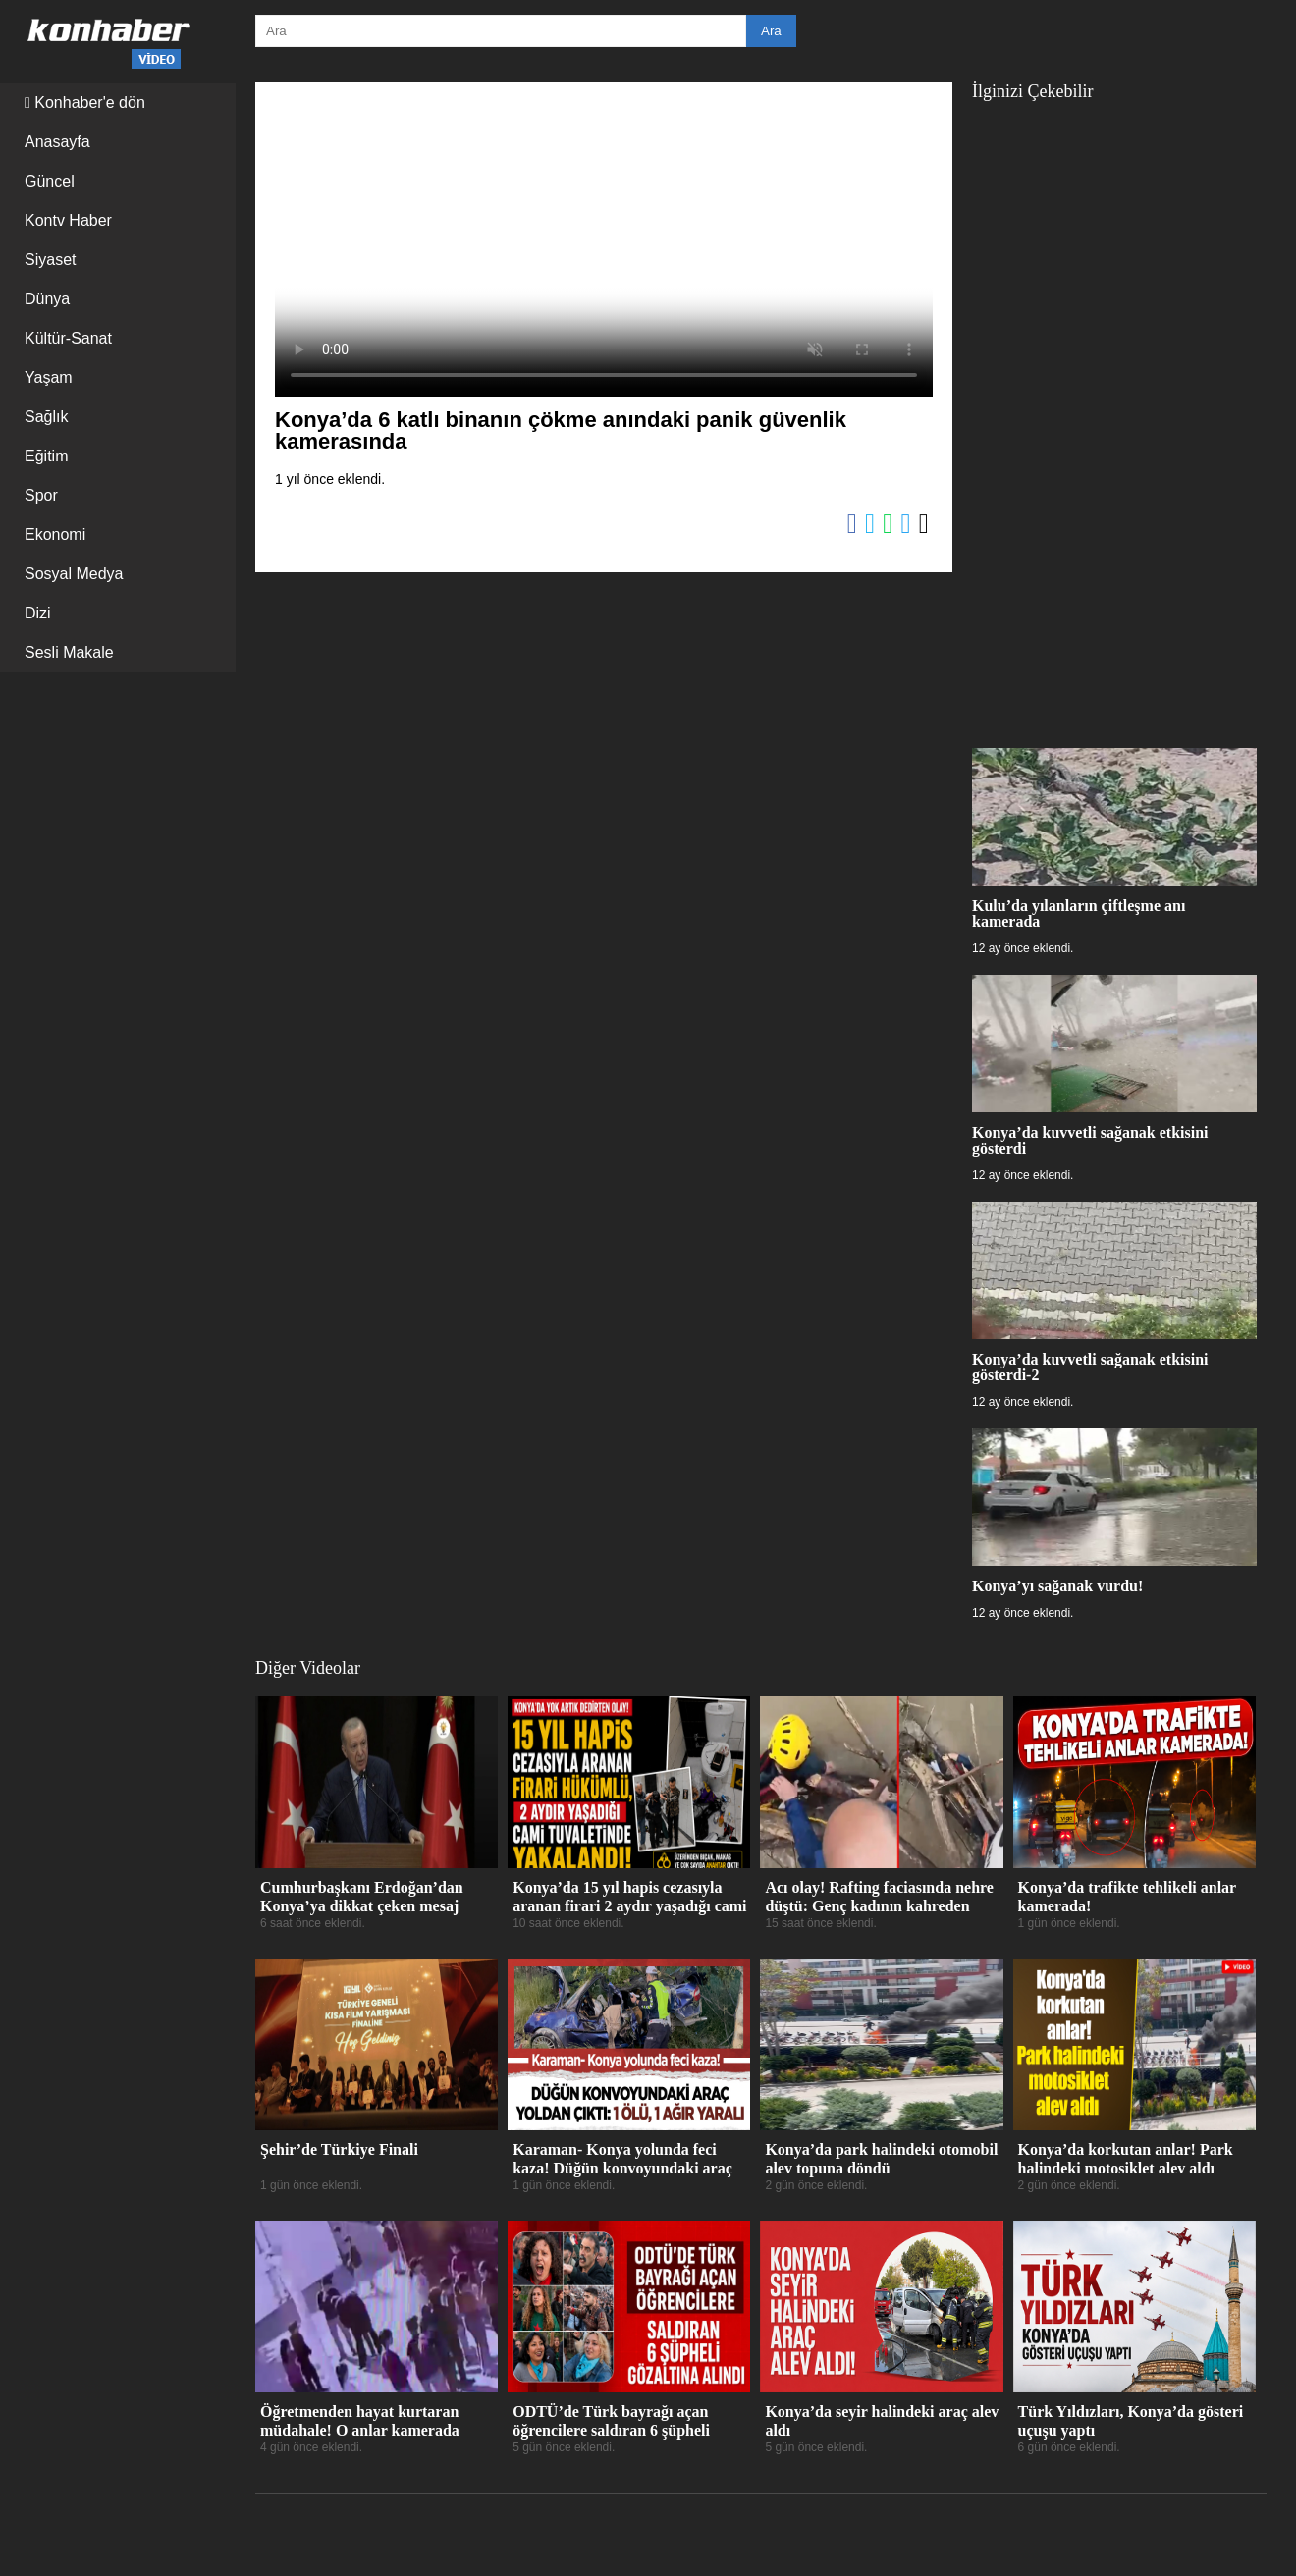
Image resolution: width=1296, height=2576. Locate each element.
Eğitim (46, 456)
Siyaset (50, 259)
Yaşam (49, 377)
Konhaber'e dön (85, 102)
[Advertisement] (1114, 414)
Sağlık (46, 416)
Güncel (50, 181)
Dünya (47, 299)
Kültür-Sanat (68, 338)
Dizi (38, 613)
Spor (41, 495)
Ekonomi (55, 534)
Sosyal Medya (74, 573)
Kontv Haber (68, 220)
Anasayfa (57, 142)
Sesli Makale (69, 652)
